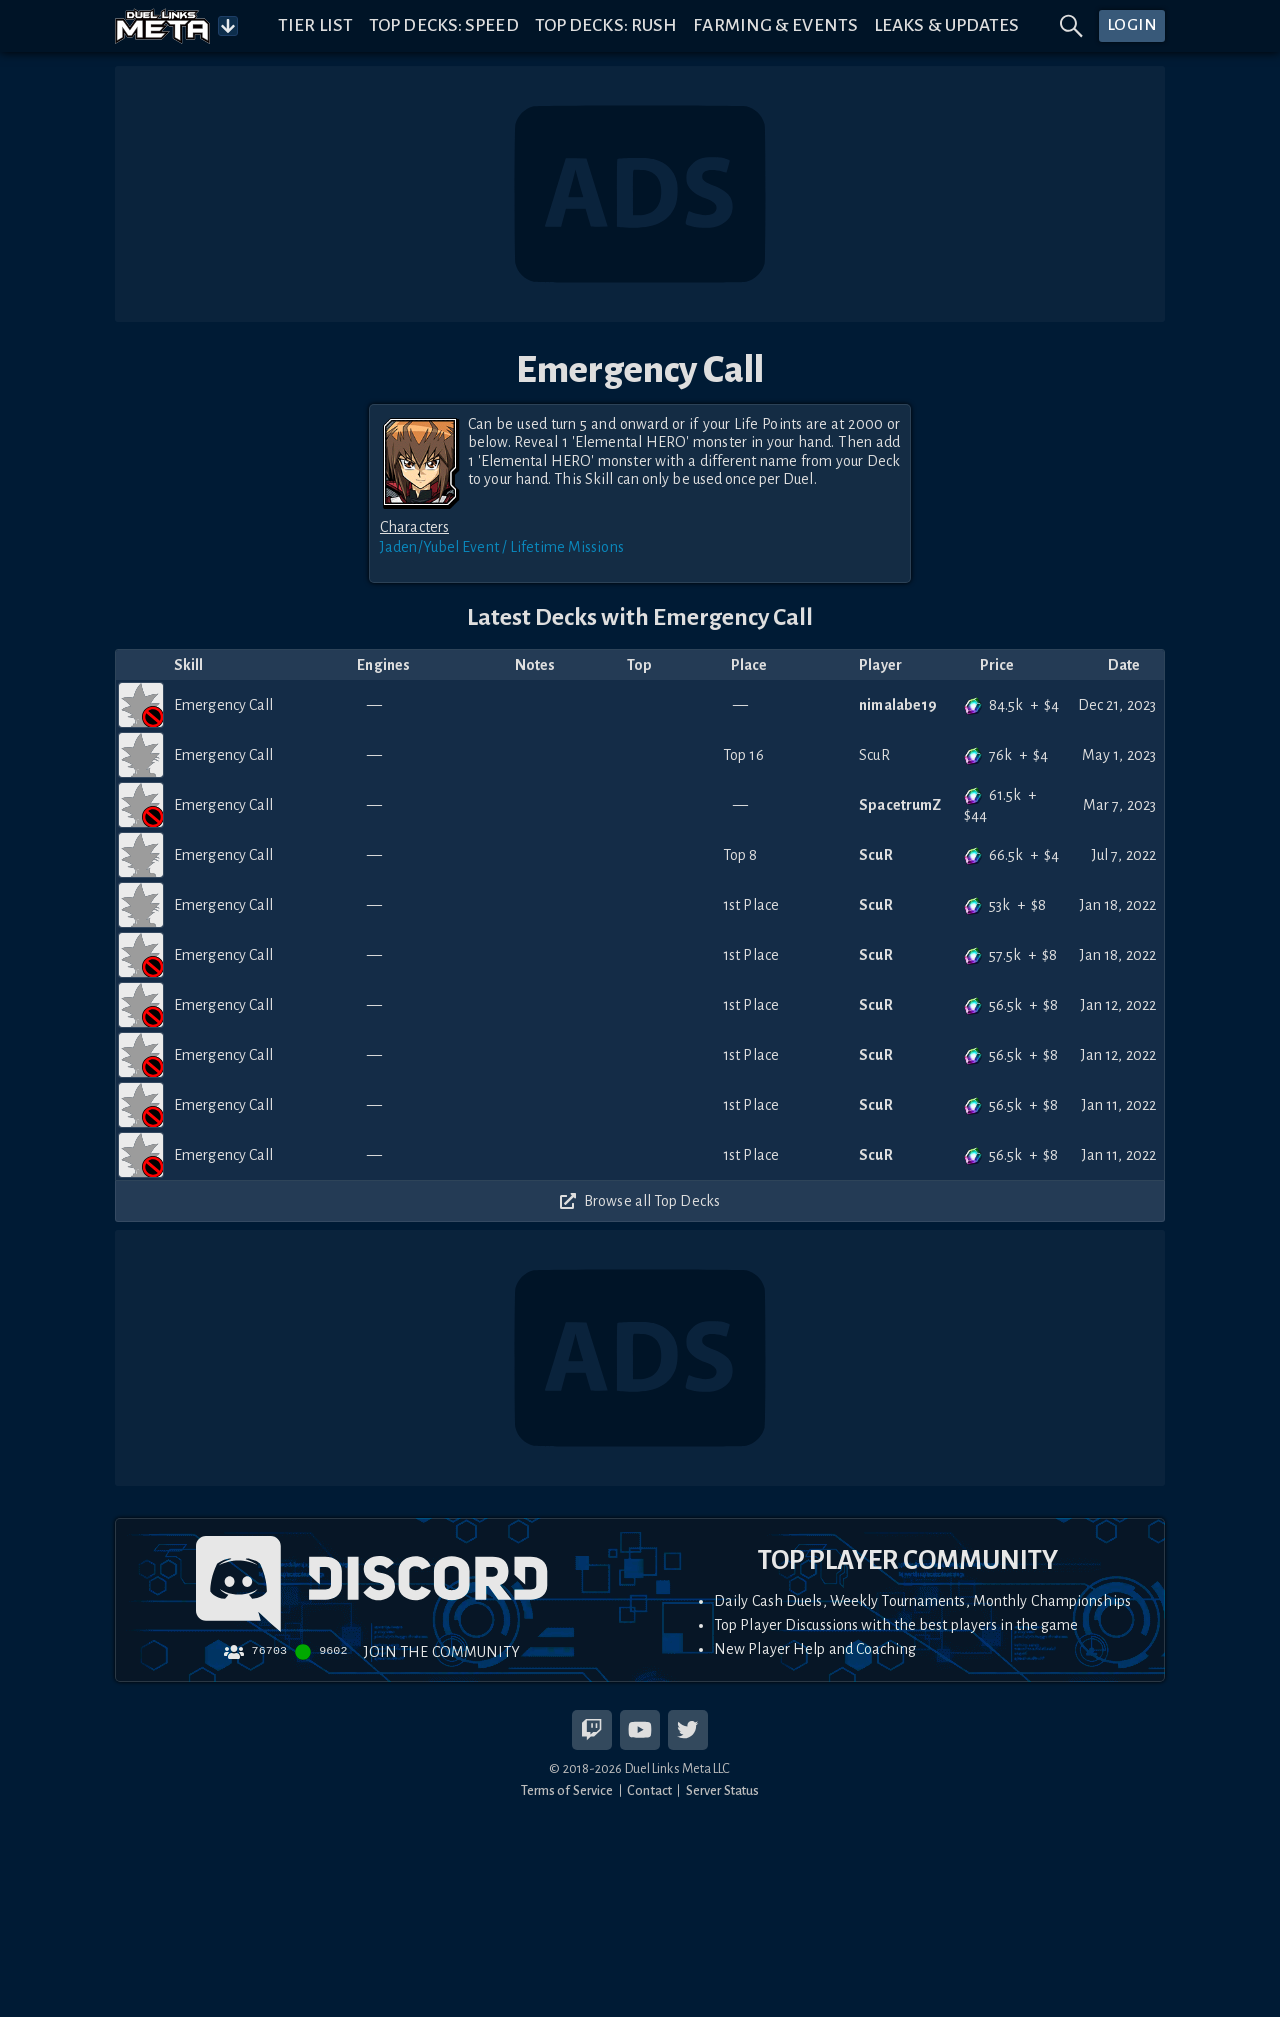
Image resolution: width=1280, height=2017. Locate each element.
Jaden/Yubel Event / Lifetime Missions (502, 547)
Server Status (722, 1790)
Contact (649, 1790)
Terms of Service (567, 1790)
